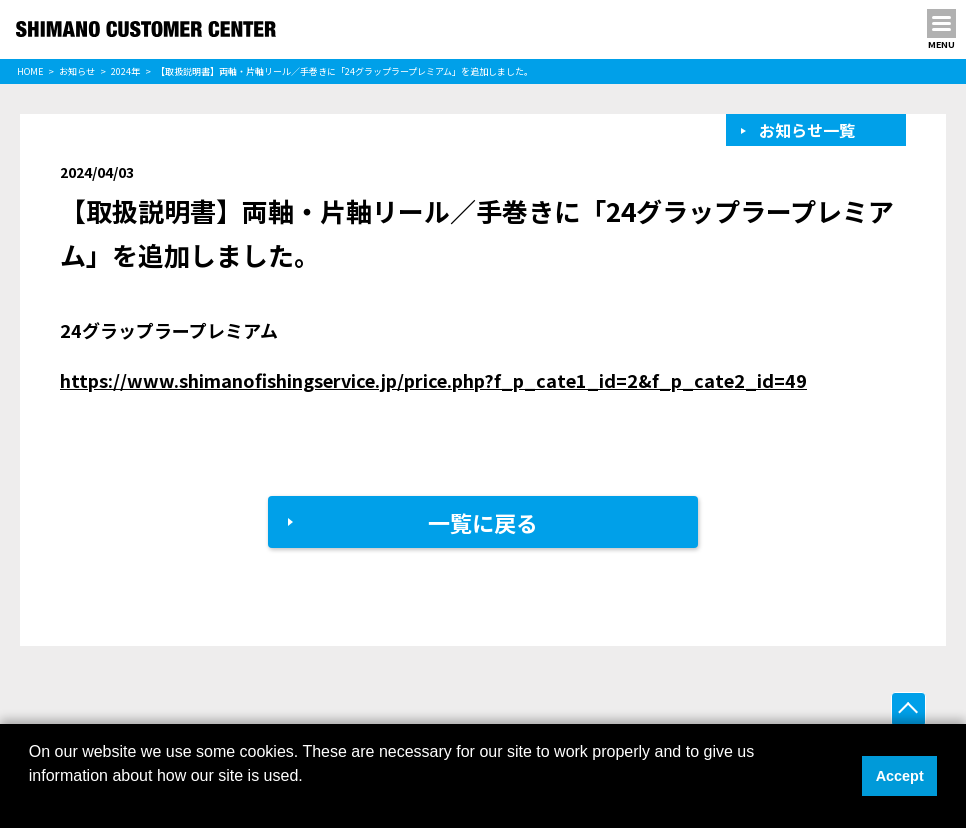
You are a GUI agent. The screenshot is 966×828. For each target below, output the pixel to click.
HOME (30, 71)
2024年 (125, 71)
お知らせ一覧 (807, 130)
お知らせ (77, 71)
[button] (32, 802)
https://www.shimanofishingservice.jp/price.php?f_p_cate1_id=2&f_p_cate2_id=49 (433, 380)
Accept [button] (900, 776)
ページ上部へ (908, 709)
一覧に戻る (483, 522)
